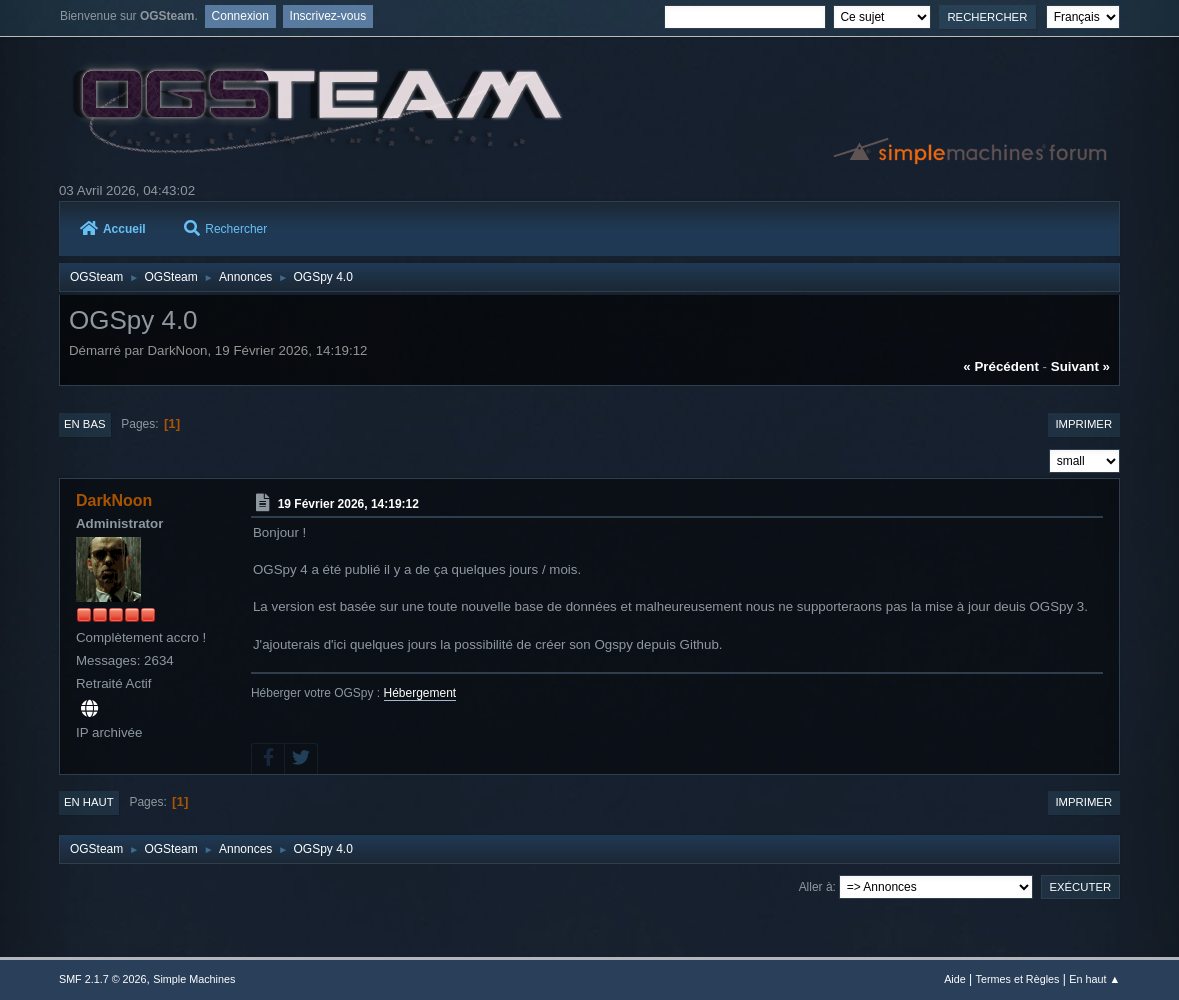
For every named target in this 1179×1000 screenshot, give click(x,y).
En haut (89, 802)
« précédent (1001, 366)
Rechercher (225, 229)
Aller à (816, 887)
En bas (85, 424)
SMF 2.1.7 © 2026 (103, 979)
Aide (955, 979)
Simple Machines (194, 979)
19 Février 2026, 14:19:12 (348, 504)
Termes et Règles (1018, 979)
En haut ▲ (1094, 979)
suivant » (1080, 366)
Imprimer (1083, 424)
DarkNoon (114, 500)
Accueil (113, 229)
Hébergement (420, 693)
